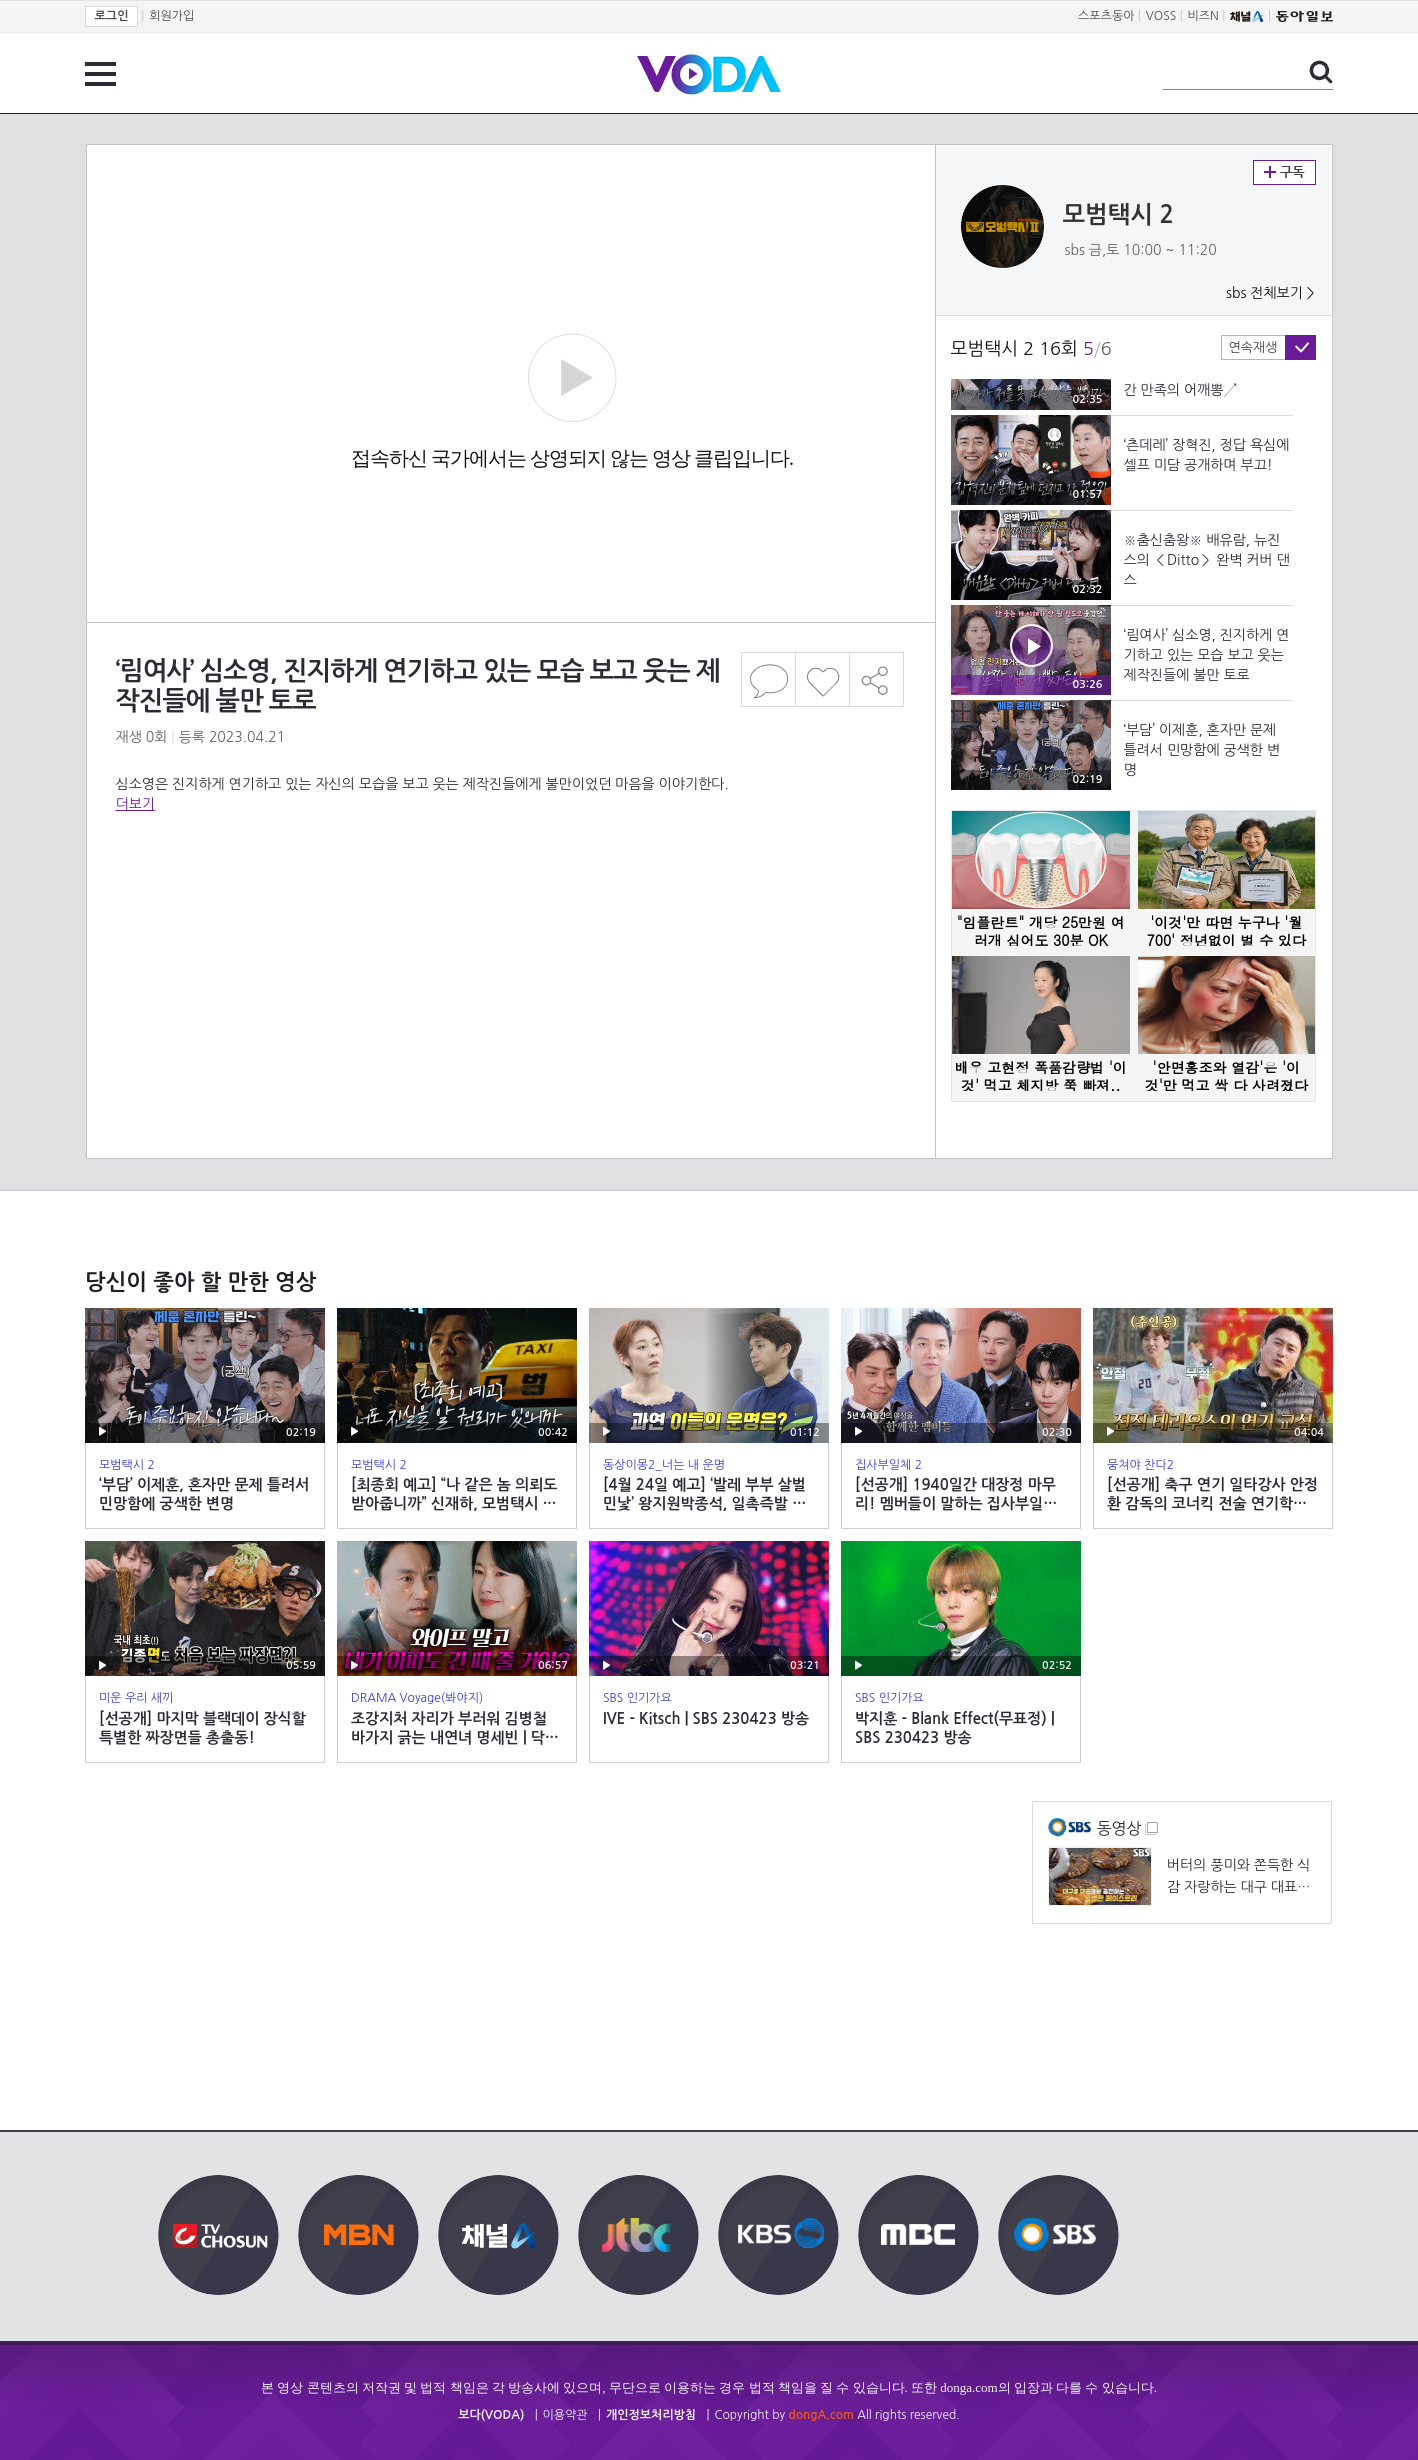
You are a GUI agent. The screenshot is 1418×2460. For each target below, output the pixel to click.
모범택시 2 (1119, 215)
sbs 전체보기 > (1270, 293)
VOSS (1161, 16)
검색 (1321, 72)
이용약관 (565, 2415)
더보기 (135, 804)
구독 (1284, 172)
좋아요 (822, 679)
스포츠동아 (1106, 16)
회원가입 (171, 16)
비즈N (1203, 16)
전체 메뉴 (100, 74)
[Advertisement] (510, 894)
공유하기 (877, 679)
